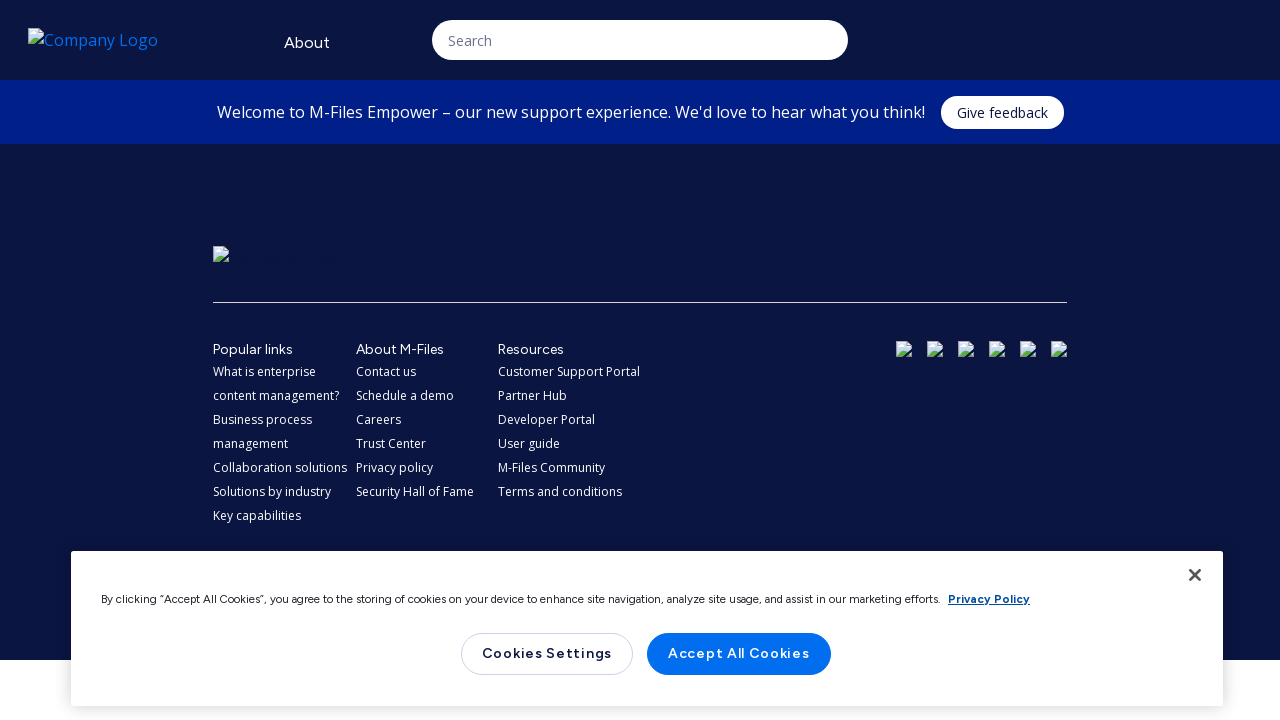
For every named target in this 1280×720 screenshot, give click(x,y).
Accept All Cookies (739, 653)
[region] (647, 628)
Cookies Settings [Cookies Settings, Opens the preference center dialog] (547, 653)
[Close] (1195, 575)
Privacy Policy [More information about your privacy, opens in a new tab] (989, 599)
